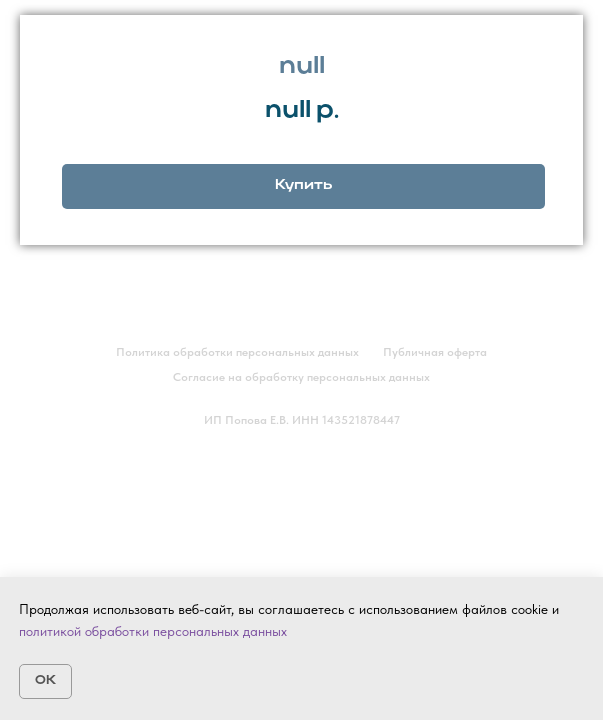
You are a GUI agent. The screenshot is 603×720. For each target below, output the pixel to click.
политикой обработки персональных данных (153, 631)
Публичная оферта (435, 352)
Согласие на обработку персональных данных (301, 377)
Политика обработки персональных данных (237, 352)
